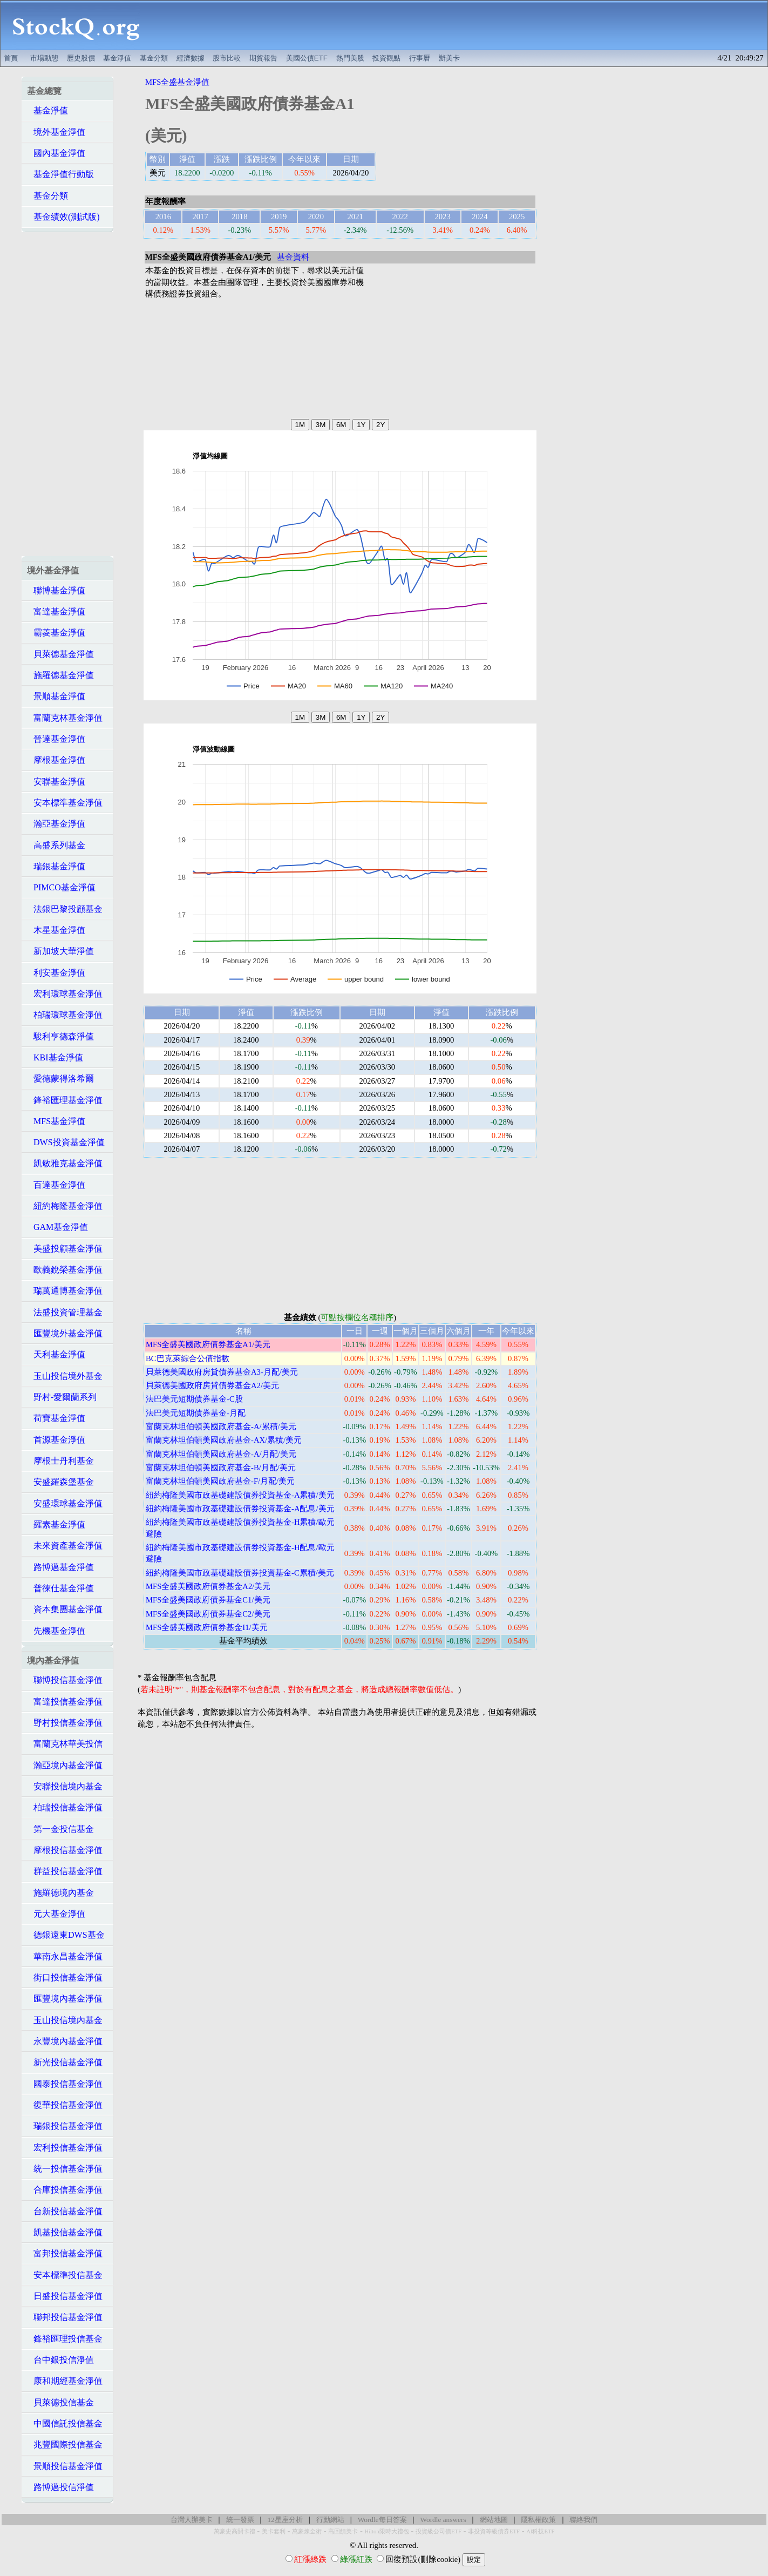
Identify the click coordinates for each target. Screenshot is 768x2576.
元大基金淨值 (56, 1913)
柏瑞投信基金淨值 (65, 1807)
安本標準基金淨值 (65, 802)
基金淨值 (117, 58)
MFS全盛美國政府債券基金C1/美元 (208, 1599)
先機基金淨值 (56, 1630)
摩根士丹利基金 (60, 1460)
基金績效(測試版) (63, 216)
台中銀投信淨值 (60, 2359)
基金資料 (293, 257)
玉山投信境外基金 (65, 1376)
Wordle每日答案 (382, 2520)
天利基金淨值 (56, 1354)
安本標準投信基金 (65, 2275)
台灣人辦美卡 (192, 2520)
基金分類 (154, 58)
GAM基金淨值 (57, 1227)
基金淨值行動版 (60, 174)
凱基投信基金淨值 (65, 2232)
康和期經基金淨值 (65, 2380)
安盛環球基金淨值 (65, 1503)
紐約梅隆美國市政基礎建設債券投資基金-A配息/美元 (240, 1508)
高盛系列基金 (56, 845)
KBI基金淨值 (55, 1057)
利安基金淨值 (56, 972)
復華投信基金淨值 (65, 2105)
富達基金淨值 (56, 611)
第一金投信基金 (60, 1829)
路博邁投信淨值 (60, 2487)
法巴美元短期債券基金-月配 (196, 1413)
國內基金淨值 (56, 153)
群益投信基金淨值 (65, 1871)
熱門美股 (350, 58)
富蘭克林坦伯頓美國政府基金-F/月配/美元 (220, 1481)
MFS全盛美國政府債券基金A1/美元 (208, 1344)
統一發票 (240, 2520)
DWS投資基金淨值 (66, 1142)
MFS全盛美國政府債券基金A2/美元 (208, 1586)
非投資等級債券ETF (494, 2531)
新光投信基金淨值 (65, 2062)
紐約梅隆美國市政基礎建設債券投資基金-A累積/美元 (240, 1495)
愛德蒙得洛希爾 (60, 1078)
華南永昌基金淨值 (65, 1956)
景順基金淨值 (56, 696)
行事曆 (419, 58)
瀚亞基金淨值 (56, 823)
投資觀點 (386, 58)
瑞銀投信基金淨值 (65, 2126)
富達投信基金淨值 (65, 1701)
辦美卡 (449, 58)
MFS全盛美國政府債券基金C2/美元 (208, 1614)
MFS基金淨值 (56, 1121)
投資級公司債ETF (438, 2531)
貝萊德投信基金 (60, 2402)
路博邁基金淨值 (60, 1567)
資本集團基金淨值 (65, 1609)
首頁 (11, 58)
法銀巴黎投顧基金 (65, 909)
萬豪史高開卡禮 (234, 2531)
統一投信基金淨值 (65, 2168)
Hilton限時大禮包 (386, 2531)
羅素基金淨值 (56, 1524)
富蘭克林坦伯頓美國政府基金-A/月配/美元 (221, 1454)
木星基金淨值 (56, 930)
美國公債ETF (307, 58)
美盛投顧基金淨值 (65, 1248)
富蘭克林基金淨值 (65, 717)
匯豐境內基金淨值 (65, 1998)
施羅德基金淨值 (60, 675)
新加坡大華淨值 (60, 951)
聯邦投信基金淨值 (65, 2317)
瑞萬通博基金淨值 (65, 1290)
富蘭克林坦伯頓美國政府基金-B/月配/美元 (221, 1467)
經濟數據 (190, 58)
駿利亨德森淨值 (60, 1036)
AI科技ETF (540, 2531)
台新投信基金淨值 (65, 2211)
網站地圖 (494, 2520)
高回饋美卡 (343, 2531)
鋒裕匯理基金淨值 (65, 1100)
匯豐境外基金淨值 (65, 1333)
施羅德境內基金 (60, 1892)
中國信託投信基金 (65, 2423)
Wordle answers (443, 2520)
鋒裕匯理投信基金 (65, 2338)
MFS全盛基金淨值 (177, 82)
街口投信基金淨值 (65, 1977)
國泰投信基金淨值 (65, 2083)
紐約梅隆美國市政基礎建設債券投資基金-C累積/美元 (240, 1572)
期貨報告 (263, 58)
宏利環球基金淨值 (65, 993)
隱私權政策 (538, 2520)
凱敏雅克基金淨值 (65, 1163)
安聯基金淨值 (56, 781)
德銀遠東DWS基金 (66, 1934)
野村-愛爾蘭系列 (62, 1397)
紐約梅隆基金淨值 (65, 1206)
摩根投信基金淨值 (65, 1850)
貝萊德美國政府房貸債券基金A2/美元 (212, 1385)
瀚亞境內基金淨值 (65, 1765)
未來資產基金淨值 (65, 1545)
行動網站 (330, 2520)
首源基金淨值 (56, 1439)
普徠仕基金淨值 (60, 1588)
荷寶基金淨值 (56, 1418)
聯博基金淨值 (56, 590)
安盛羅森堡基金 (60, 1481)
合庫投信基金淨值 (65, 2189)
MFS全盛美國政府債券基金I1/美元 (207, 1627)
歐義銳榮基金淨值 (65, 1269)
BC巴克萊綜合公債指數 (187, 1358)
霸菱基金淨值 (56, 632)
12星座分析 (284, 2520)
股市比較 (227, 58)
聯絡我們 (583, 2520)
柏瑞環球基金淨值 (65, 1014)
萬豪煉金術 (307, 2531)
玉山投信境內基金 (65, 2020)
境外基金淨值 (56, 132)
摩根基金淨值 (56, 760)
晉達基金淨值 (56, 738)
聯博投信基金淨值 (65, 1680)
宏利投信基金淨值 (65, 2147)
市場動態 (44, 58)
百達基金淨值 (56, 1184)
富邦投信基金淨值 (65, 2253)
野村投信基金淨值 (65, 1722)
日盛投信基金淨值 (65, 2296)
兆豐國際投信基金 (65, 2444)
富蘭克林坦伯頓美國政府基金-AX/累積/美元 (224, 1440)
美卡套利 (274, 2531)
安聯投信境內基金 (65, 1786)
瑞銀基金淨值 (56, 866)
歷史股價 (81, 58)
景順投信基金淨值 (65, 2466)
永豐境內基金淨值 (65, 2041)
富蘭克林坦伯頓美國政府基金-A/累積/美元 (221, 1426)
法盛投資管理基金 (65, 1312)
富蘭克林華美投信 (65, 1743)
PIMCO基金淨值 (61, 887)
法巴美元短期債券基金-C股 (194, 1399)
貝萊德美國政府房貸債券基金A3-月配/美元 (222, 1372)
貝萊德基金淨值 (60, 654)
